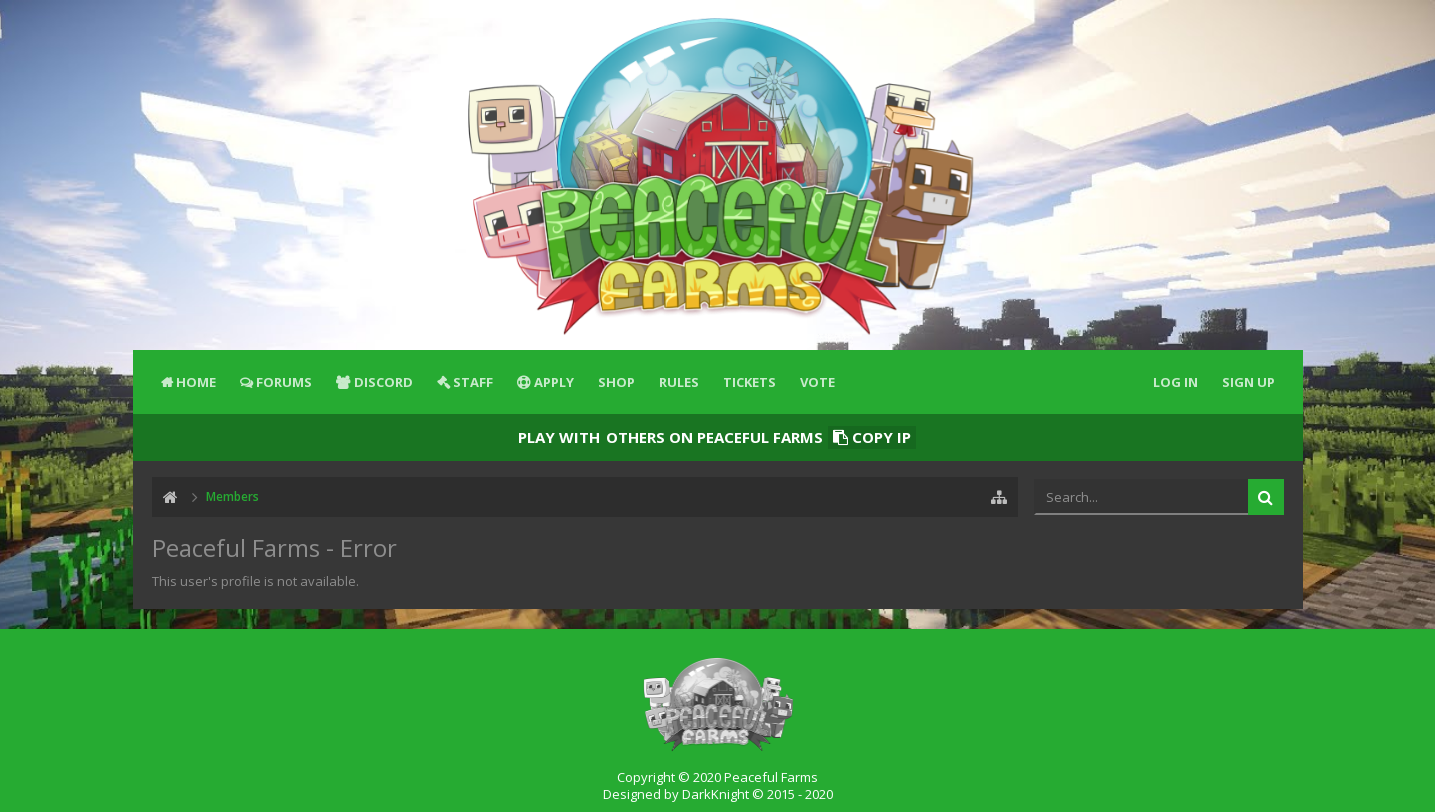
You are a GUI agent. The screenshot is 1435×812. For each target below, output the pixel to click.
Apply (554, 382)
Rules (679, 382)
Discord (383, 382)
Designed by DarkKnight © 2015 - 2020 (718, 794)
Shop (616, 382)
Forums (284, 382)
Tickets (749, 382)
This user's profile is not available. (255, 581)
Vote (817, 382)
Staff (473, 382)
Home (196, 382)
